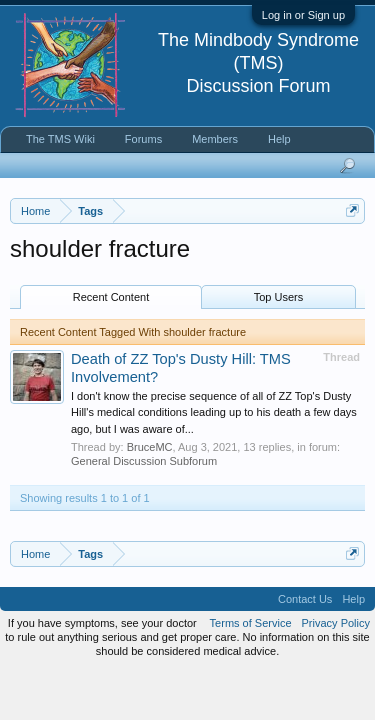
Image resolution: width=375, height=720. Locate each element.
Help (279, 139)
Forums (143, 139)
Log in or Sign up (303, 15)
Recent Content (111, 297)
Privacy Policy (336, 623)
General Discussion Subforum (144, 461)
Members (215, 139)
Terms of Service (251, 623)
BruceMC (150, 447)
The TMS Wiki (60, 139)
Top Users (279, 297)
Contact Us (305, 599)
